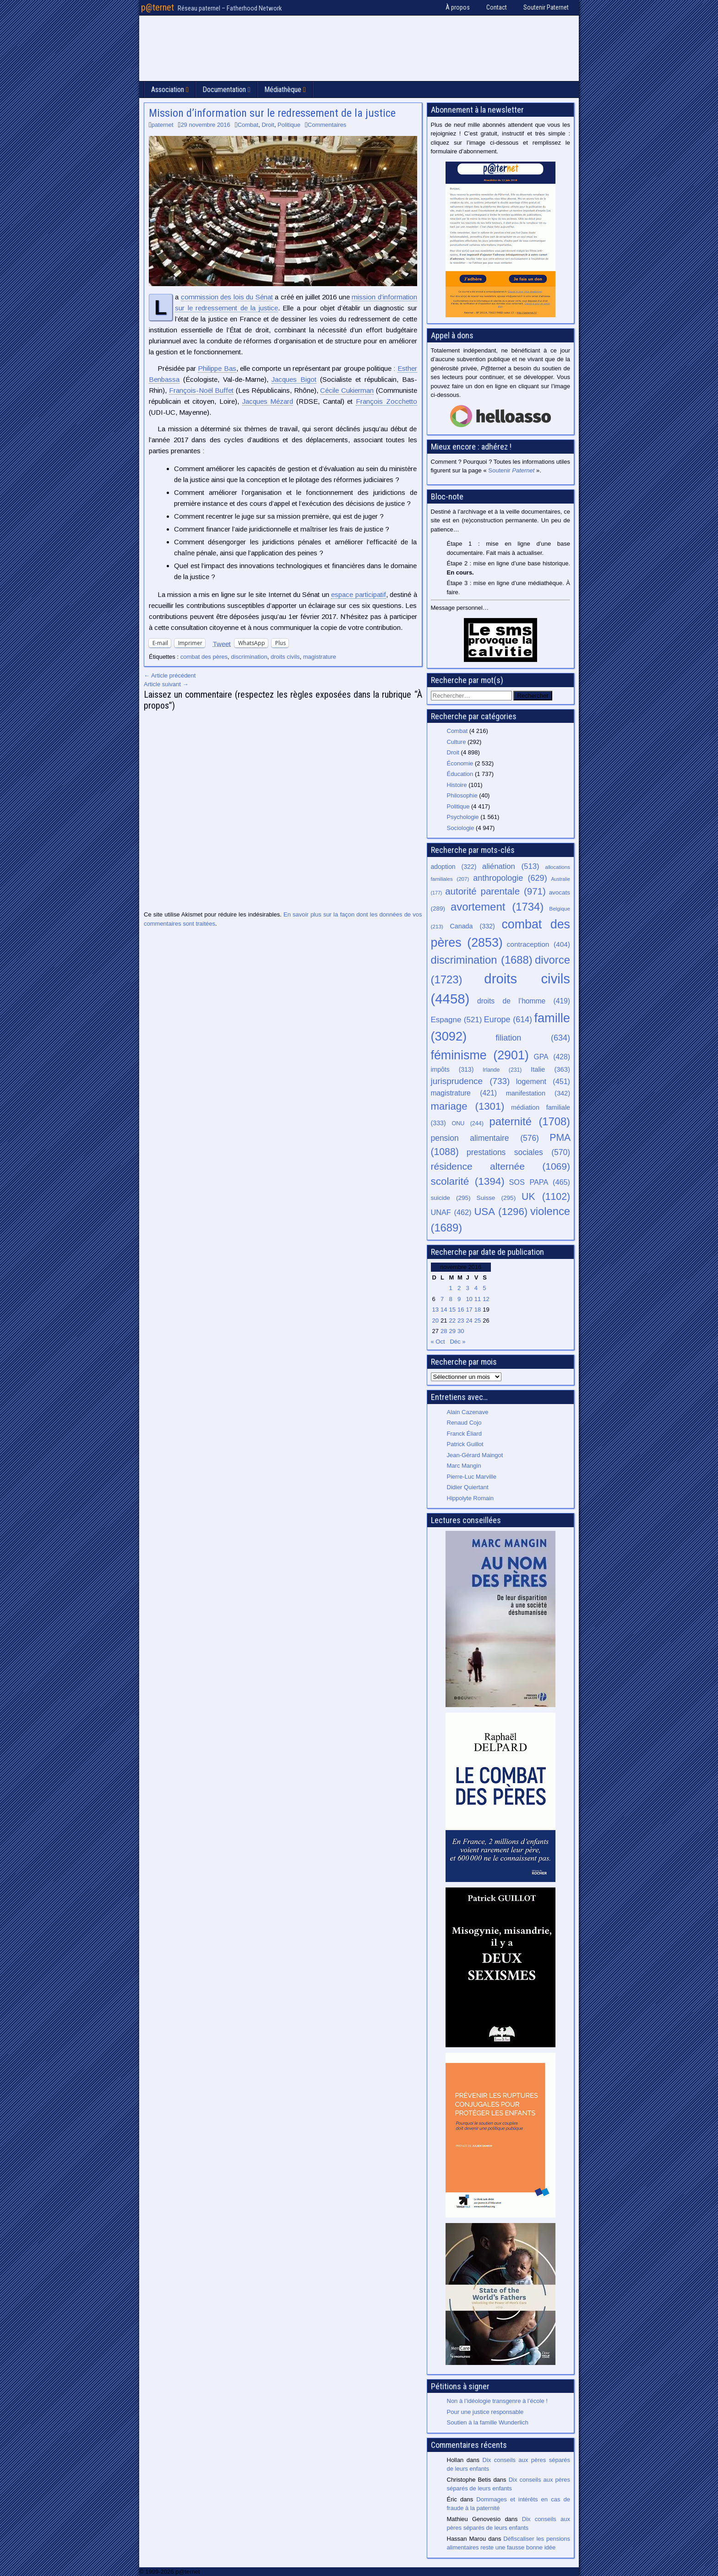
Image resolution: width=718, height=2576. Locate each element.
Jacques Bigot (294, 379)
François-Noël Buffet (201, 390)
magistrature (319, 656)
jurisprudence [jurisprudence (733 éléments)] (470, 1081)
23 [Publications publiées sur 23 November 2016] (460, 1320)
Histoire (457, 784)
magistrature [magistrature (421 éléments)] (464, 1093)
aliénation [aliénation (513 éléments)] (510, 866)
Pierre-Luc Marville (471, 1476)
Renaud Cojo (464, 1422)
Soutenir (511, 470)
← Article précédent (170, 675)
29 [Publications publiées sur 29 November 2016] (452, 1331)
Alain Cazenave (468, 1412)
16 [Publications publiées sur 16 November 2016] (460, 1309)
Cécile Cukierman (347, 390)
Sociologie (460, 827)
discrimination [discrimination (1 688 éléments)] (482, 960)
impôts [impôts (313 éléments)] (452, 1069)
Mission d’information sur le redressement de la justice (272, 113)
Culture (456, 741)
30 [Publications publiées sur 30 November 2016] (460, 1331)
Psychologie (463, 816)
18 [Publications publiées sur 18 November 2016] (477, 1309)
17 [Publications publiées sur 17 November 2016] (469, 1309)
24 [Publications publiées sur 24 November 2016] (469, 1320)
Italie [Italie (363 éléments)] (550, 1069)
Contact (496, 7)
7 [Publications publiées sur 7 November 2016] (442, 1299)
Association (167, 89)
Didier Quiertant (468, 1487)
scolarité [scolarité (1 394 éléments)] (468, 1181)
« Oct (438, 1341)
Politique (288, 124)
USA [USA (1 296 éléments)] (501, 1211)
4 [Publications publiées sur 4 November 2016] (476, 1288)
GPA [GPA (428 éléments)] (552, 1057)
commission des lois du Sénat (227, 297)
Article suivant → (166, 684)
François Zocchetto (386, 401)
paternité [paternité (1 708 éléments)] (530, 1122)
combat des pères (204, 656)
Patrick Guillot (465, 1444)
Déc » (457, 1341)
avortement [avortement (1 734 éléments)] (497, 906)
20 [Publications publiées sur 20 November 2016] (435, 1320)
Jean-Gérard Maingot (475, 1455)
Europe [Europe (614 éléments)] (508, 1019)
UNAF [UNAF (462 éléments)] (451, 1212)
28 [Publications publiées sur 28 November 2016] (444, 1331)
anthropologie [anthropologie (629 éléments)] (510, 878)
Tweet (221, 643)
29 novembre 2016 (205, 124)
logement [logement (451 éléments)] (543, 1081)
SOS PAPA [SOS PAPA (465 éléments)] (539, 1182)
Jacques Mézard (268, 401)
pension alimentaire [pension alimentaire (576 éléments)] (485, 1138)
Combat (248, 124)
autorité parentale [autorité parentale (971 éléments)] (495, 891)
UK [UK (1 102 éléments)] (546, 1196)
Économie (460, 763)
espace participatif (358, 594)
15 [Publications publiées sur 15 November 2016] (452, 1309)
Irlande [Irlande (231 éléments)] (502, 1070)
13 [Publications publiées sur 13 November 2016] (435, 1309)
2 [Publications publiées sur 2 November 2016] (459, 1288)
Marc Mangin (464, 1465)
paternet (163, 124)
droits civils (285, 656)
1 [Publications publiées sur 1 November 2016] (450, 1288)
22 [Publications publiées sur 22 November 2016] (452, 1320)
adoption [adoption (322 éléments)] (454, 866)
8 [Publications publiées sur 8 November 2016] (450, 1299)
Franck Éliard (464, 1433)
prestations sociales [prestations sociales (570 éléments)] (518, 1152)
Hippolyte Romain (470, 1498)
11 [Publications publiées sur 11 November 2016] (477, 1299)
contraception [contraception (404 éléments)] (538, 944)
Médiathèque (282, 89)
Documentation (224, 89)
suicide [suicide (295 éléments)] (451, 1197)
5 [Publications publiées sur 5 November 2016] (484, 1288)
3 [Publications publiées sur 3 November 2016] (467, 1288)
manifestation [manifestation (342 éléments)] (538, 1093)
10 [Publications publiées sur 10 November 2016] (469, 1299)
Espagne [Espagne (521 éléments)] (456, 1019)
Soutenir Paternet (546, 7)
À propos (458, 7)
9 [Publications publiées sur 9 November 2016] (459, 1299)
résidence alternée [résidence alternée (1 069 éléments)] (501, 1166)
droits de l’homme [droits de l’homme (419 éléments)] (523, 1001)
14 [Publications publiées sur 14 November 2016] (444, 1309)
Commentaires (327, 124)
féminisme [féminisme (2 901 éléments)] (480, 1055)
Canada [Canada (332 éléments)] (472, 926)
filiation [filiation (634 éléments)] (532, 1037)
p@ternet (157, 7)
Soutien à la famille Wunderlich (487, 2422)
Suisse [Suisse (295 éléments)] (496, 1197)
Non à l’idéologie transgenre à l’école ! (497, 2400)
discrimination (249, 656)
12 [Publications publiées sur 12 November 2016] (486, 1299)
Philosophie (462, 795)
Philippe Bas (217, 368)
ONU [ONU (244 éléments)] (467, 1123)
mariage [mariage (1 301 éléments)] (468, 1106)
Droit (267, 124)
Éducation (460, 773)
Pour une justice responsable (485, 2411)
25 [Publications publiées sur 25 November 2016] (477, 1320)
